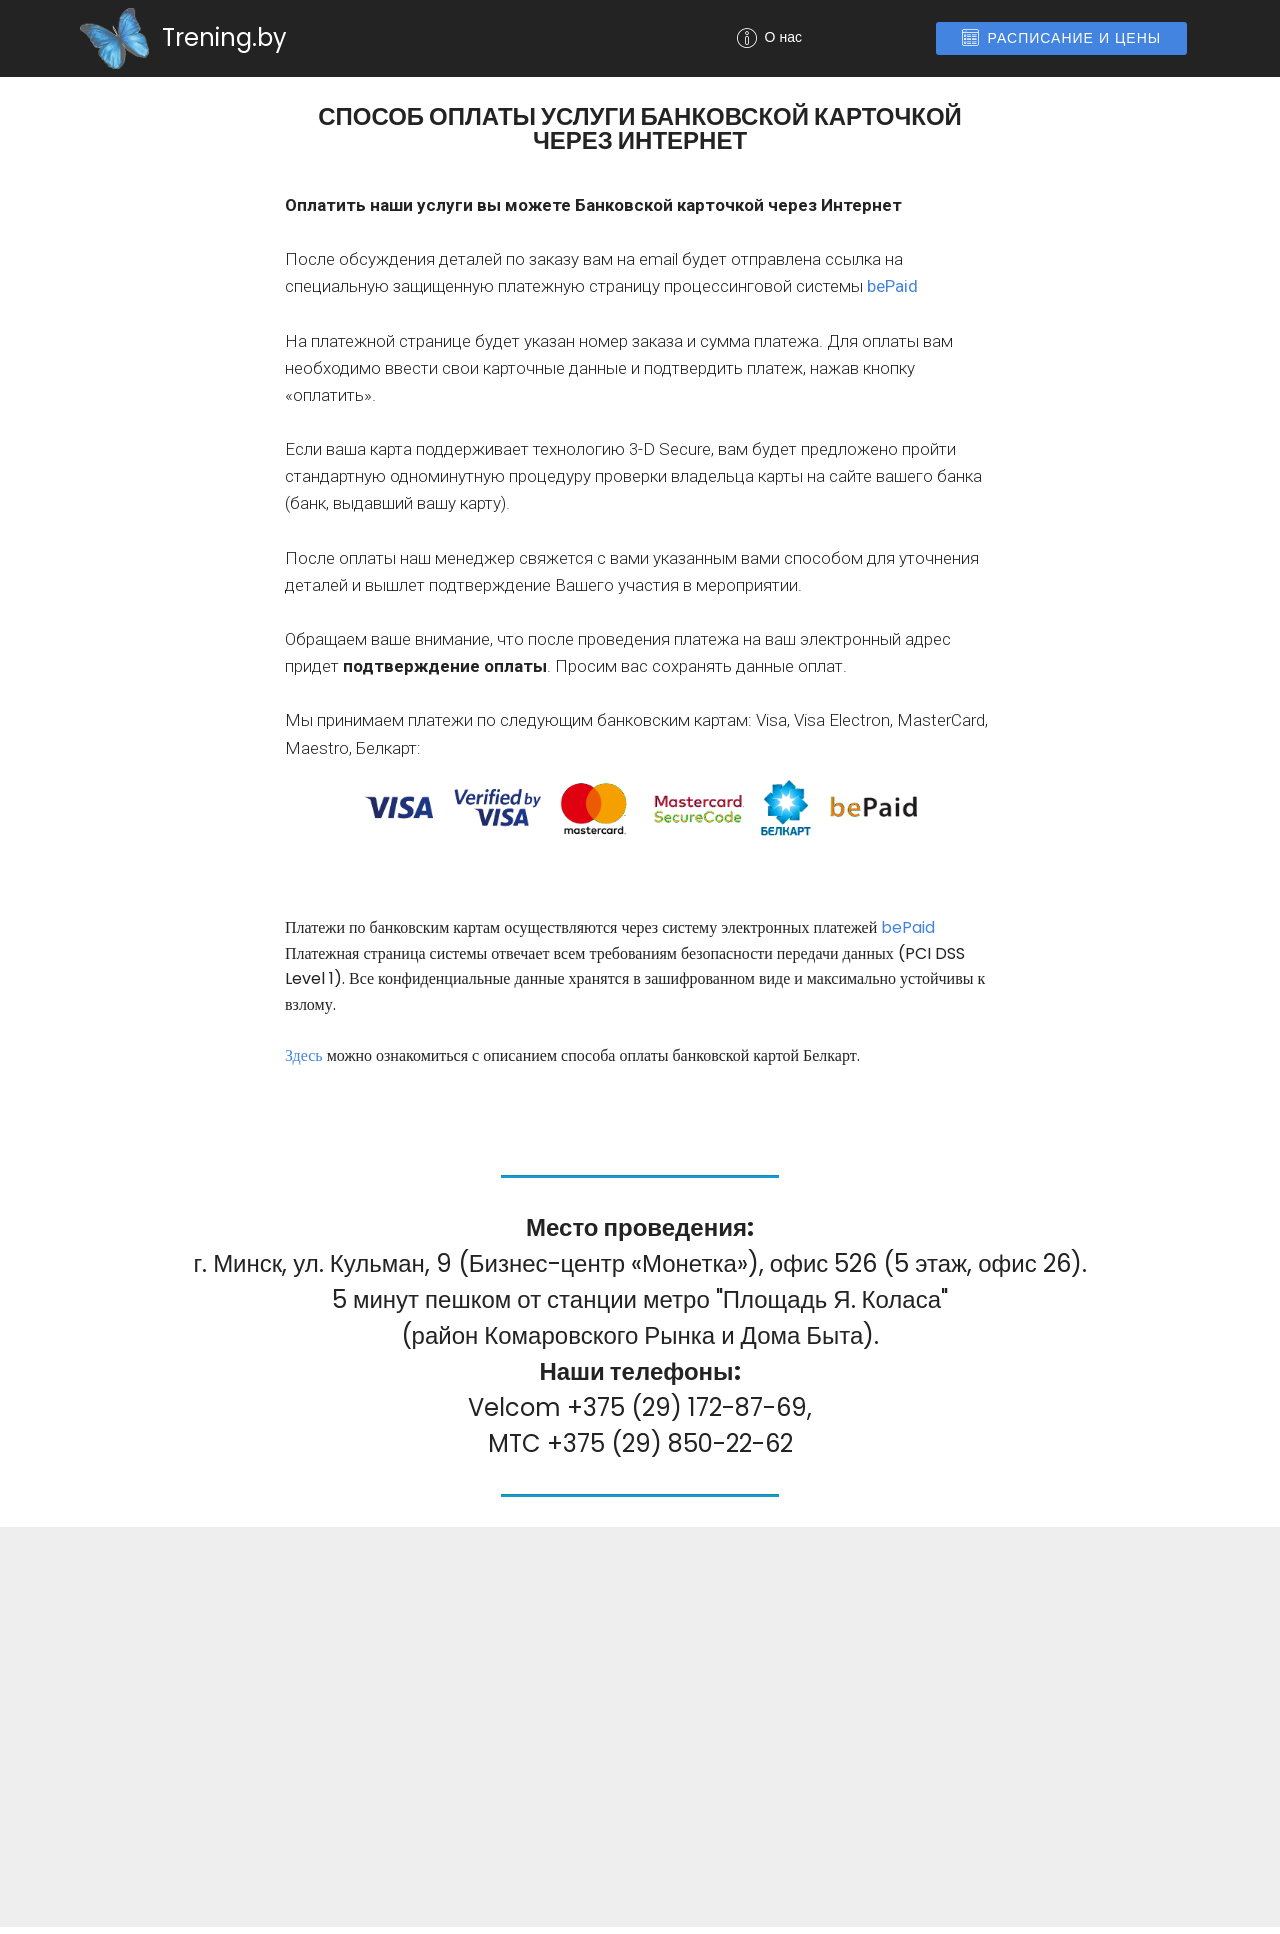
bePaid (892, 286)
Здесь (304, 1055)
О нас (819, 37)
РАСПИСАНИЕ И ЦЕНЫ (1062, 38)
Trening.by (224, 37)
